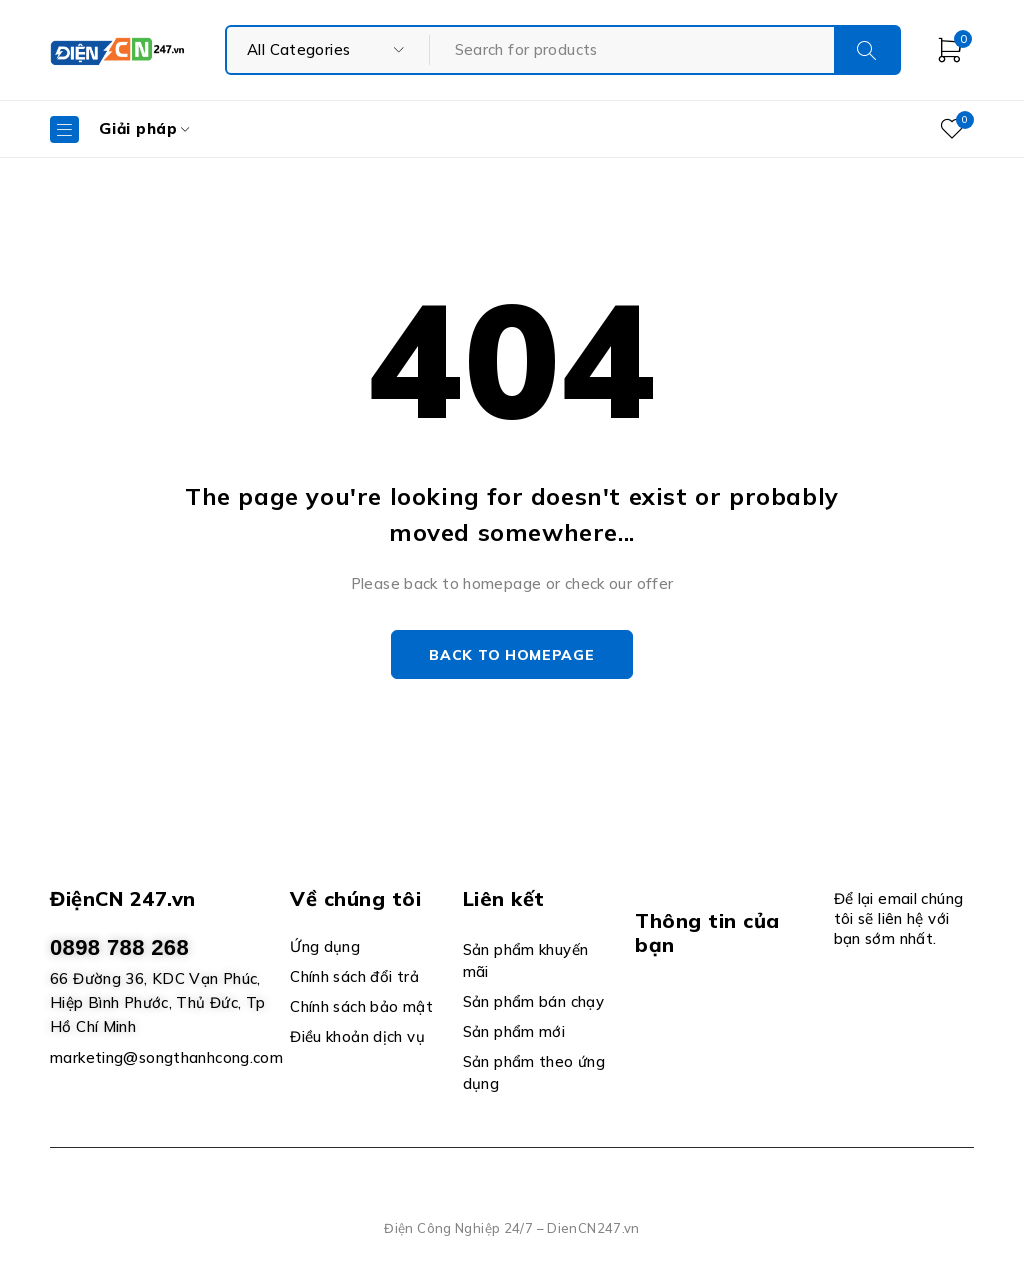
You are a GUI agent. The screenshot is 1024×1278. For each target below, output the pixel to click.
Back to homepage (511, 655)
